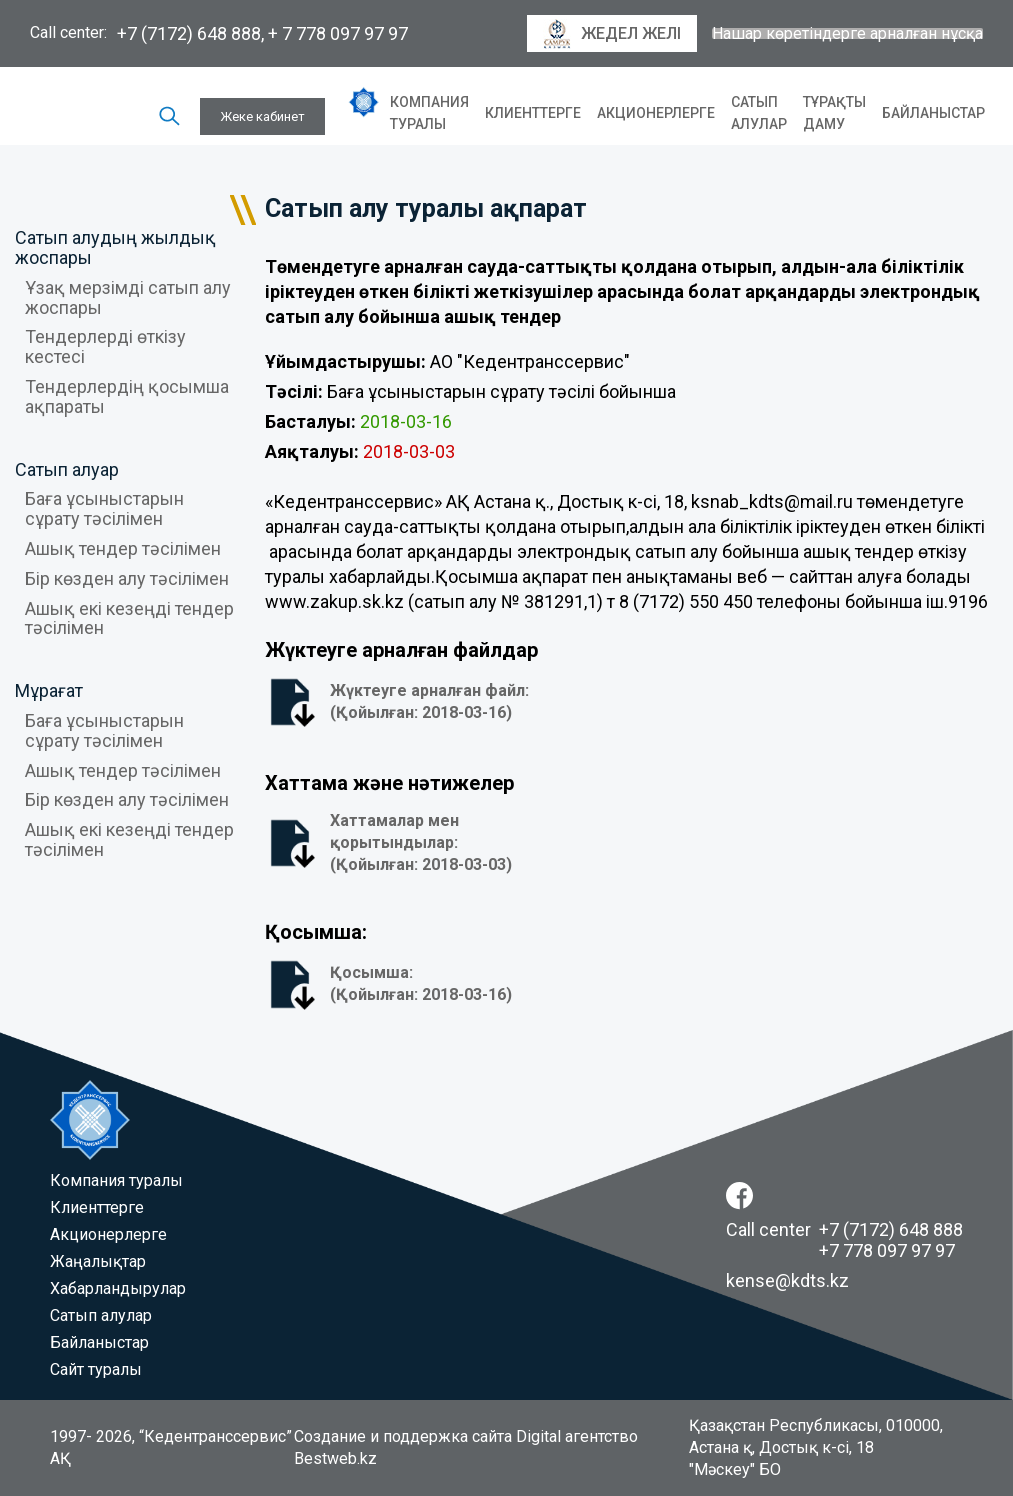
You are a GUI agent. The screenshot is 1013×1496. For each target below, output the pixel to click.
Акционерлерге (656, 113)
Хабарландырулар (118, 1288)
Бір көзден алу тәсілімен (127, 578)
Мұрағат (49, 690)
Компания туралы (429, 113)
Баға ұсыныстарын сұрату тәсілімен (104, 508)
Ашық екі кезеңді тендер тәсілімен (129, 618)
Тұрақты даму (834, 113)
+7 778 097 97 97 (887, 1250)
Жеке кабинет (262, 116)
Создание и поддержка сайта (403, 1436)
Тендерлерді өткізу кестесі (105, 346)
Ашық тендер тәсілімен (123, 548)
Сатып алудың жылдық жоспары (115, 247)
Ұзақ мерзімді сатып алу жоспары (128, 297)
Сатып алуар (67, 469)
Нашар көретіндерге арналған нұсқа (847, 34)
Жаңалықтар (98, 1261)
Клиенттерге (533, 113)
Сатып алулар (759, 113)
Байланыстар (933, 113)
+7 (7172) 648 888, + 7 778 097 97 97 (262, 33)
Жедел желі (612, 34)
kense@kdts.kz (787, 1280)
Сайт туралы (96, 1369)
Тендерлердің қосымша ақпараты (127, 396)
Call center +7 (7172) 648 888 (844, 1229)
